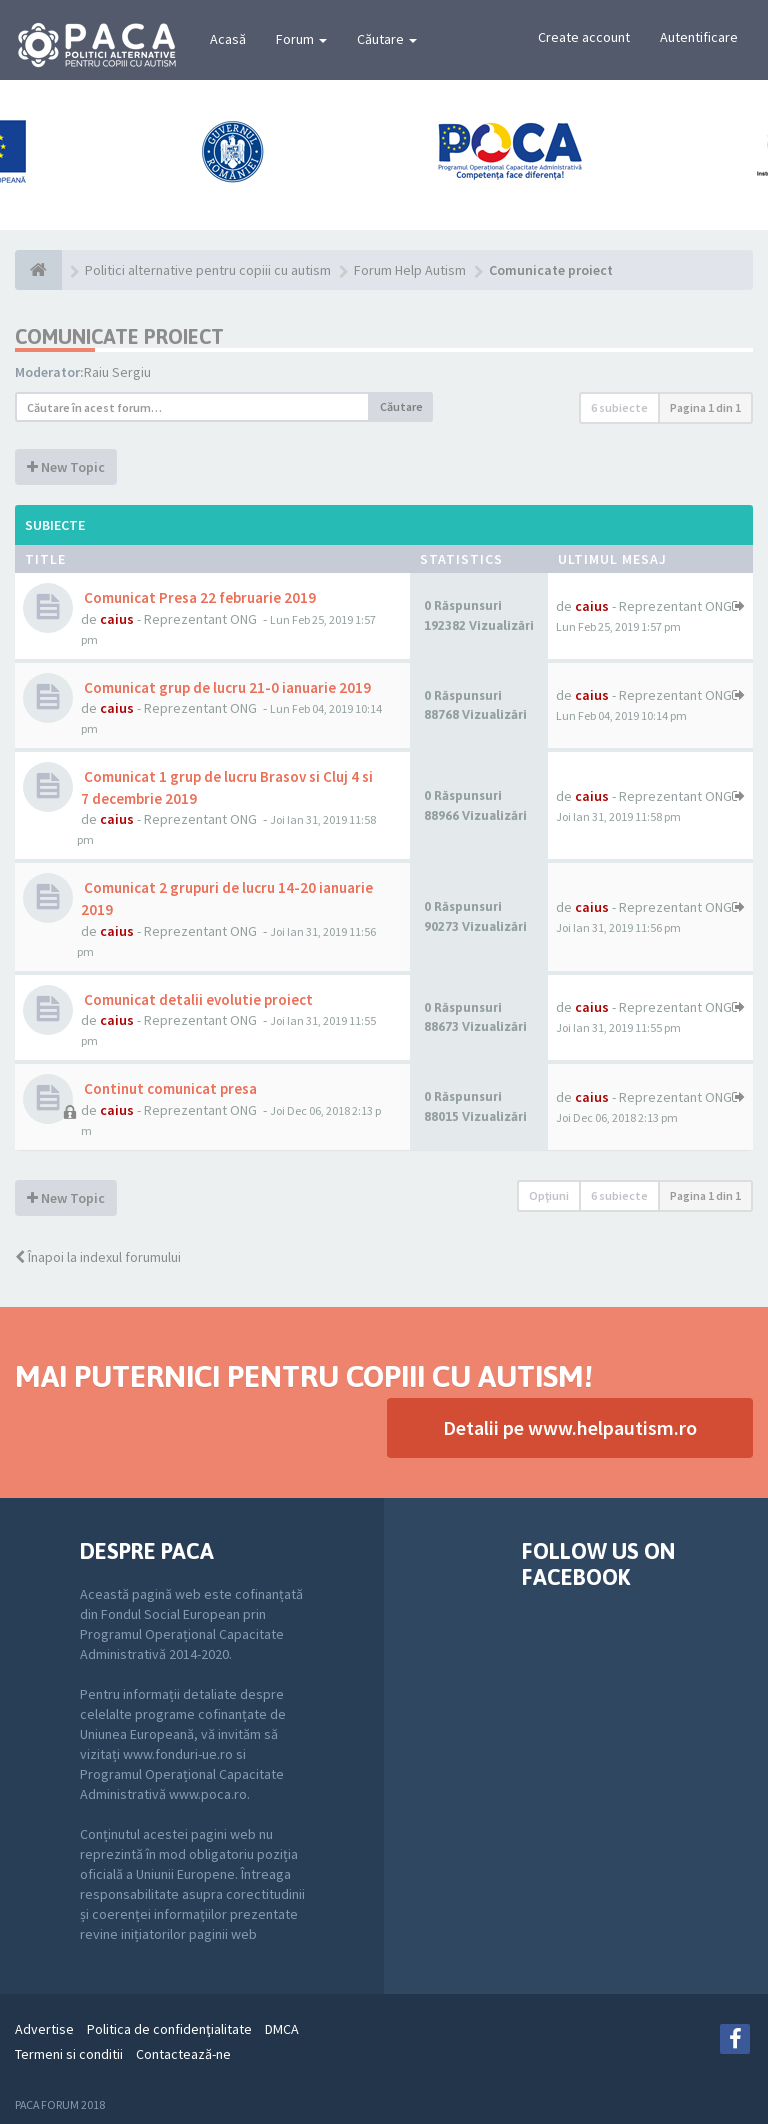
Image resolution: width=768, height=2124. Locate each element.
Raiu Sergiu (117, 372)
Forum (301, 39)
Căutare (387, 39)
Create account (584, 37)
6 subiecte (619, 407)
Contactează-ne (183, 2054)
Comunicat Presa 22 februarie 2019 (198, 597)
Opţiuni (549, 1195)
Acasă (228, 39)
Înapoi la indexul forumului (98, 1257)
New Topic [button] (66, 467)
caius (117, 619)
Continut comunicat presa (169, 1088)
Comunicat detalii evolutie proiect (197, 999)
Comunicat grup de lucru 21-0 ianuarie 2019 (226, 687)
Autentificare (699, 37)
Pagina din (705, 407)
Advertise (44, 2029)
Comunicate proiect (119, 336)
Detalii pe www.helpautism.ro (570, 1427)
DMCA (282, 2029)
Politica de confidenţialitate (169, 2029)
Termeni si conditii (69, 2054)
